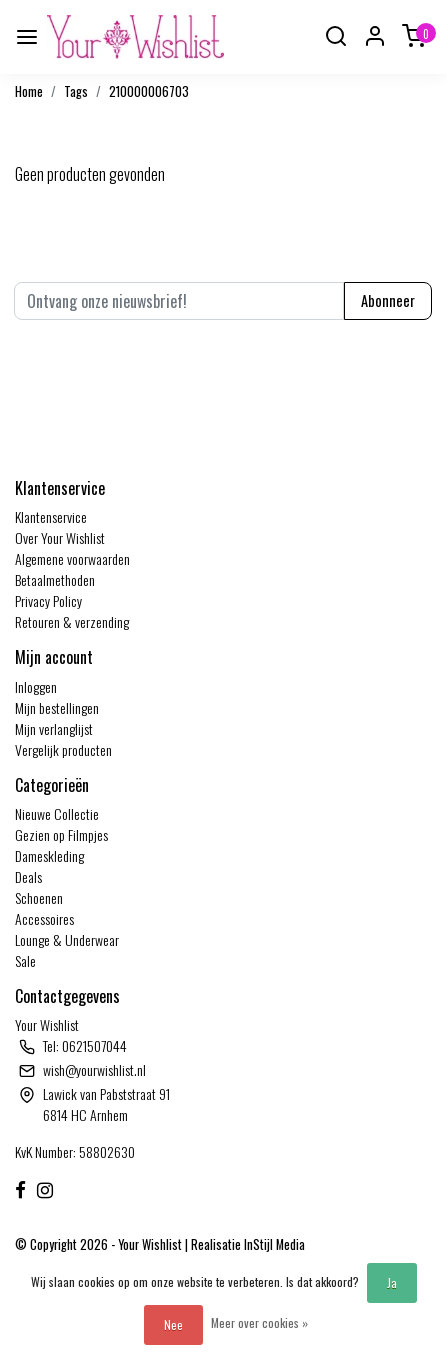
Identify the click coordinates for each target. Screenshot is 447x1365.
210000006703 (149, 91)
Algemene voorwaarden (72, 558)
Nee (173, 1324)
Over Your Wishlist (60, 537)
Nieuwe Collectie (57, 813)
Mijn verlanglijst (54, 728)
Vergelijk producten (63, 749)
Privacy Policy (48, 600)
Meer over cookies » (259, 1322)
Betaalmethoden (55, 579)
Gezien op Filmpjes (61, 834)
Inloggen (36, 686)
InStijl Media (273, 1244)
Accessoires (44, 918)
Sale (25, 960)
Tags (76, 91)
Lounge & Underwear (67, 939)
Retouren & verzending (72, 621)
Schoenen (39, 897)
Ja (392, 1282)
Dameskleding (49, 855)
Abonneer (388, 300)
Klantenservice (51, 516)
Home (29, 91)
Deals (28, 876)
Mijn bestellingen (57, 707)
